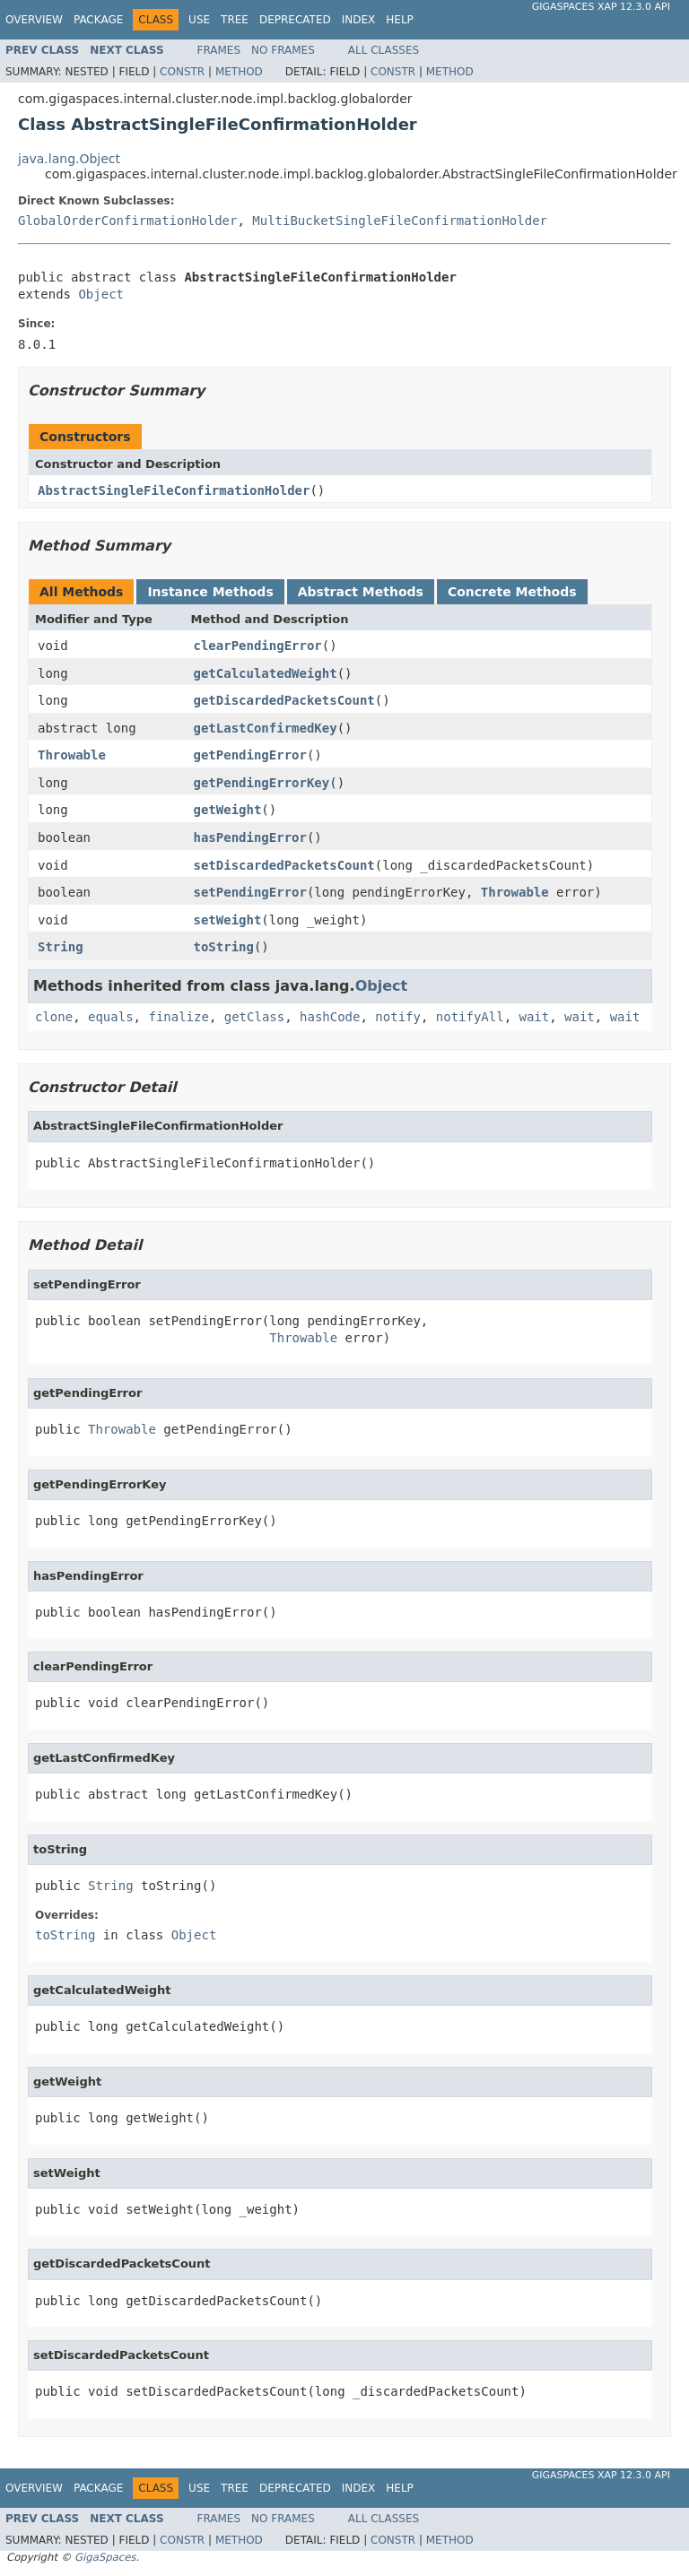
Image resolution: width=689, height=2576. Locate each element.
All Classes (383, 50)
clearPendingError (258, 645)
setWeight (228, 920)
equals (111, 1017)
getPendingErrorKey (262, 783)
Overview (34, 19)
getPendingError (250, 755)
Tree (235, 19)
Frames (219, 50)
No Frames (283, 50)
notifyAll (470, 1017)
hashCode (330, 1017)
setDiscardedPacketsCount (284, 865)
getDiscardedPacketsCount (284, 700)
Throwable (72, 755)
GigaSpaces (104, 2557)
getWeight (228, 809)
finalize (178, 1017)
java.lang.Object (69, 159)
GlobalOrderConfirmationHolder (127, 220)
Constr (182, 71)
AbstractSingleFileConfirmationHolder (174, 490)
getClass (254, 1017)
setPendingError (250, 892)
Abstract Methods (360, 592)
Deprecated (295, 19)
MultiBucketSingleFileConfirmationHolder (399, 220)
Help (400, 19)
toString (224, 947)
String (60, 947)
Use (199, 19)
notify (398, 1017)
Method (239, 71)
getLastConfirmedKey (265, 728)
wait (534, 1017)
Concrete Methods (512, 592)
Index (359, 19)
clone (54, 1017)
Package (98, 19)
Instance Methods (210, 592)
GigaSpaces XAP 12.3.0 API (601, 7)
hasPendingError (250, 837)
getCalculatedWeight (265, 673)
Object (101, 294)
